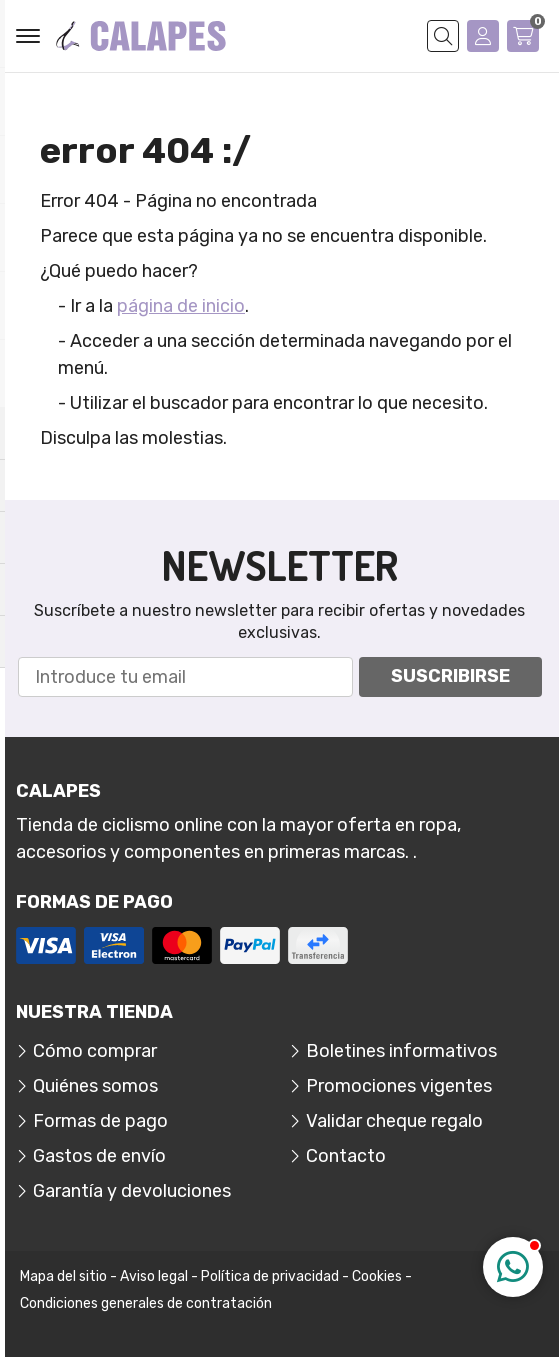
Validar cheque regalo (394, 1121)
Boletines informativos (401, 1051)
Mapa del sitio (63, 1276)
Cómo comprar (95, 1051)
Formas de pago (100, 1121)
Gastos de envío (99, 1156)
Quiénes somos (95, 1086)
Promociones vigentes (399, 1086)
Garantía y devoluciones (132, 1191)
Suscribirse (450, 676)
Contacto (346, 1156)
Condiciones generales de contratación (146, 1303)
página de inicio (181, 306)
